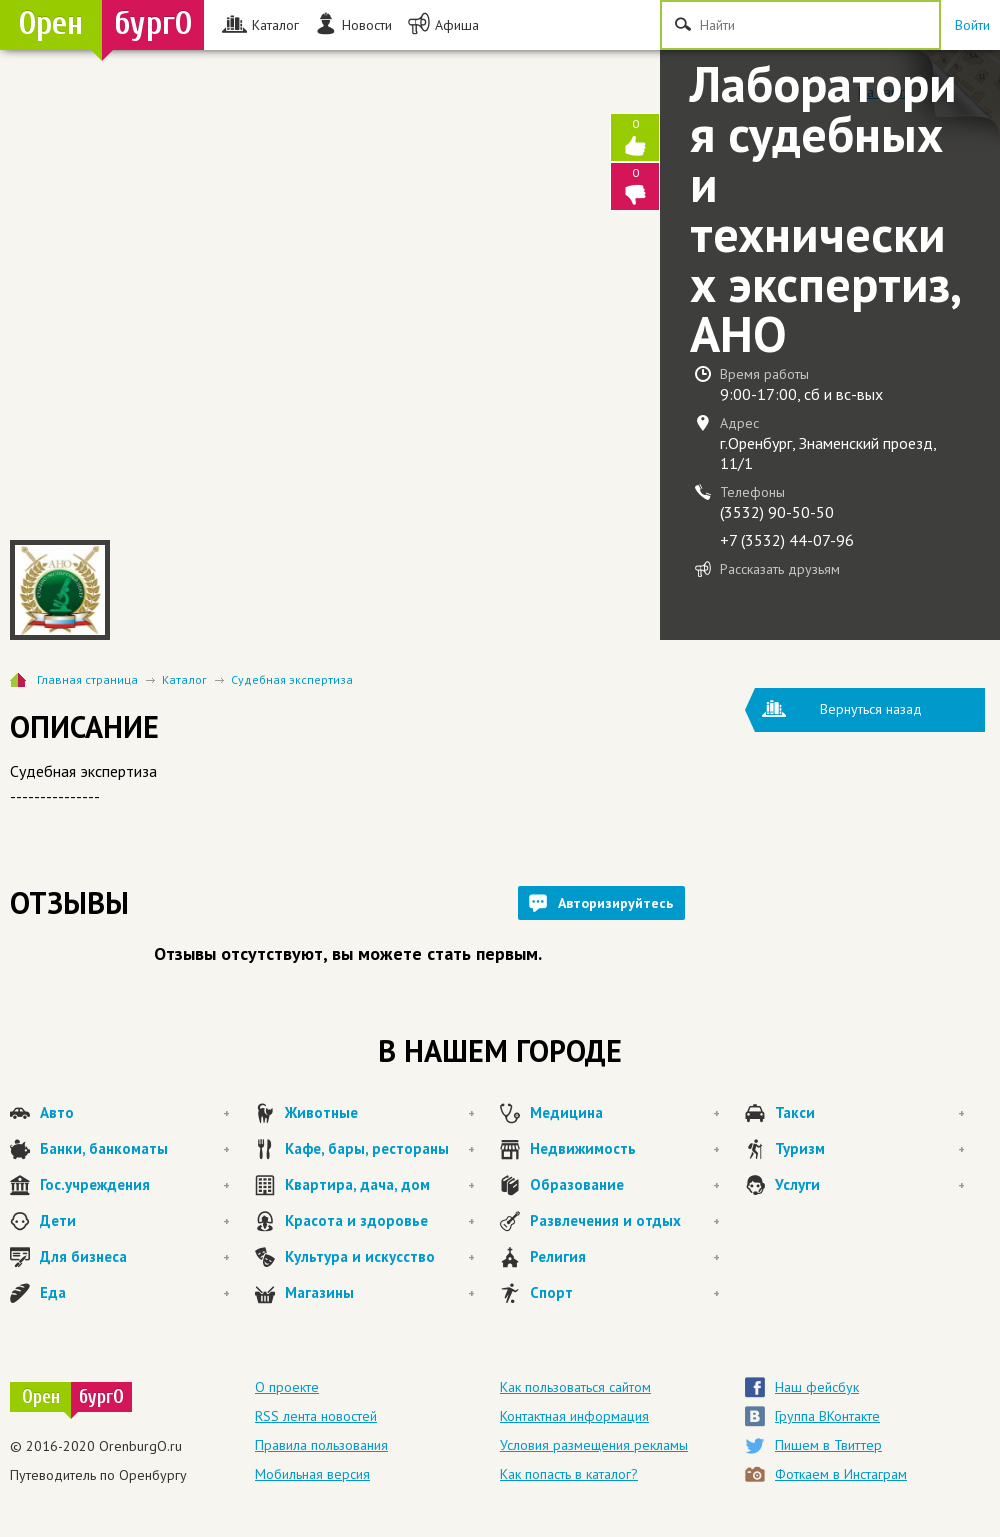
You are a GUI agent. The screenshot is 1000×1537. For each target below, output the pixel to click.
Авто (135, 1113)
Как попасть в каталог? (569, 1474)
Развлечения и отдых (625, 1221)
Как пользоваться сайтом (575, 1387)
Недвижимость (625, 1149)
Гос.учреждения (135, 1185)
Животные (380, 1113)
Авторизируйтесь (615, 903)
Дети (135, 1221)
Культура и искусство (380, 1257)
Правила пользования (321, 1445)
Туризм (870, 1149)
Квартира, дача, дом (380, 1185)
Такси (870, 1113)
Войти (972, 25)
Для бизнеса (135, 1257)
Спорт (625, 1293)
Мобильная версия (312, 1474)
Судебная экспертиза (292, 679)
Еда (135, 1293)
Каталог (184, 679)
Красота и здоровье (380, 1221)
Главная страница (87, 679)
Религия (625, 1257)
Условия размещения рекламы (594, 1445)
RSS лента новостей (316, 1416)
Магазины (380, 1293)
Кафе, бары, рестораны (380, 1149)
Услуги (870, 1185)
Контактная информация (574, 1416)
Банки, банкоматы (135, 1149)
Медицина (625, 1113)
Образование (625, 1185)
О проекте (287, 1387)
